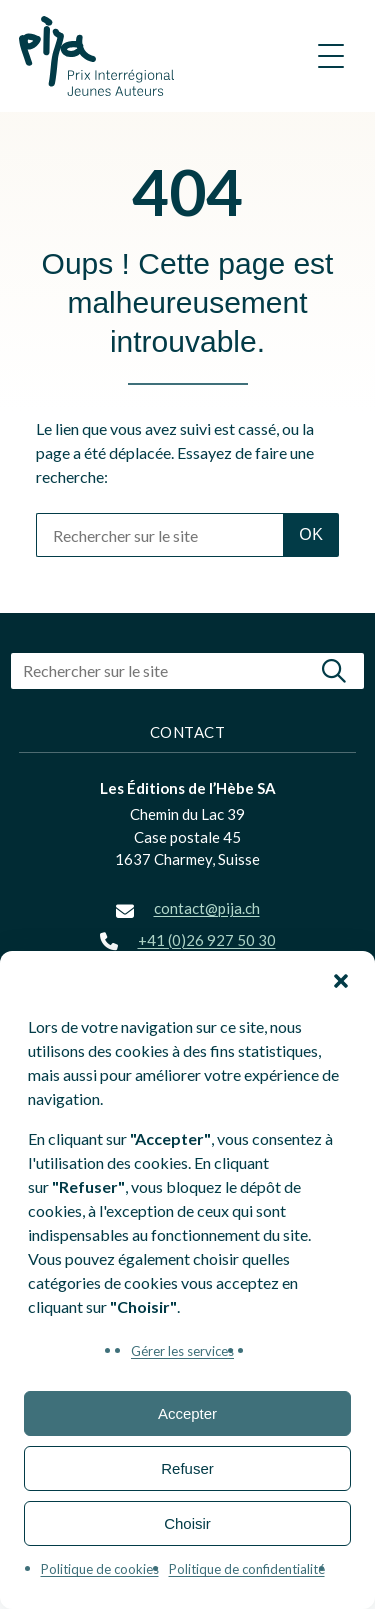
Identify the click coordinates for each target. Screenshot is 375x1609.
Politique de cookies (100, 1569)
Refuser (187, 1468)
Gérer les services (182, 1351)
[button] (341, 981)
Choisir (187, 1523)
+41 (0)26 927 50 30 (207, 940)
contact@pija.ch (207, 908)
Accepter (187, 1413)
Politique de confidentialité (247, 1569)
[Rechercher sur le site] (160, 535)
